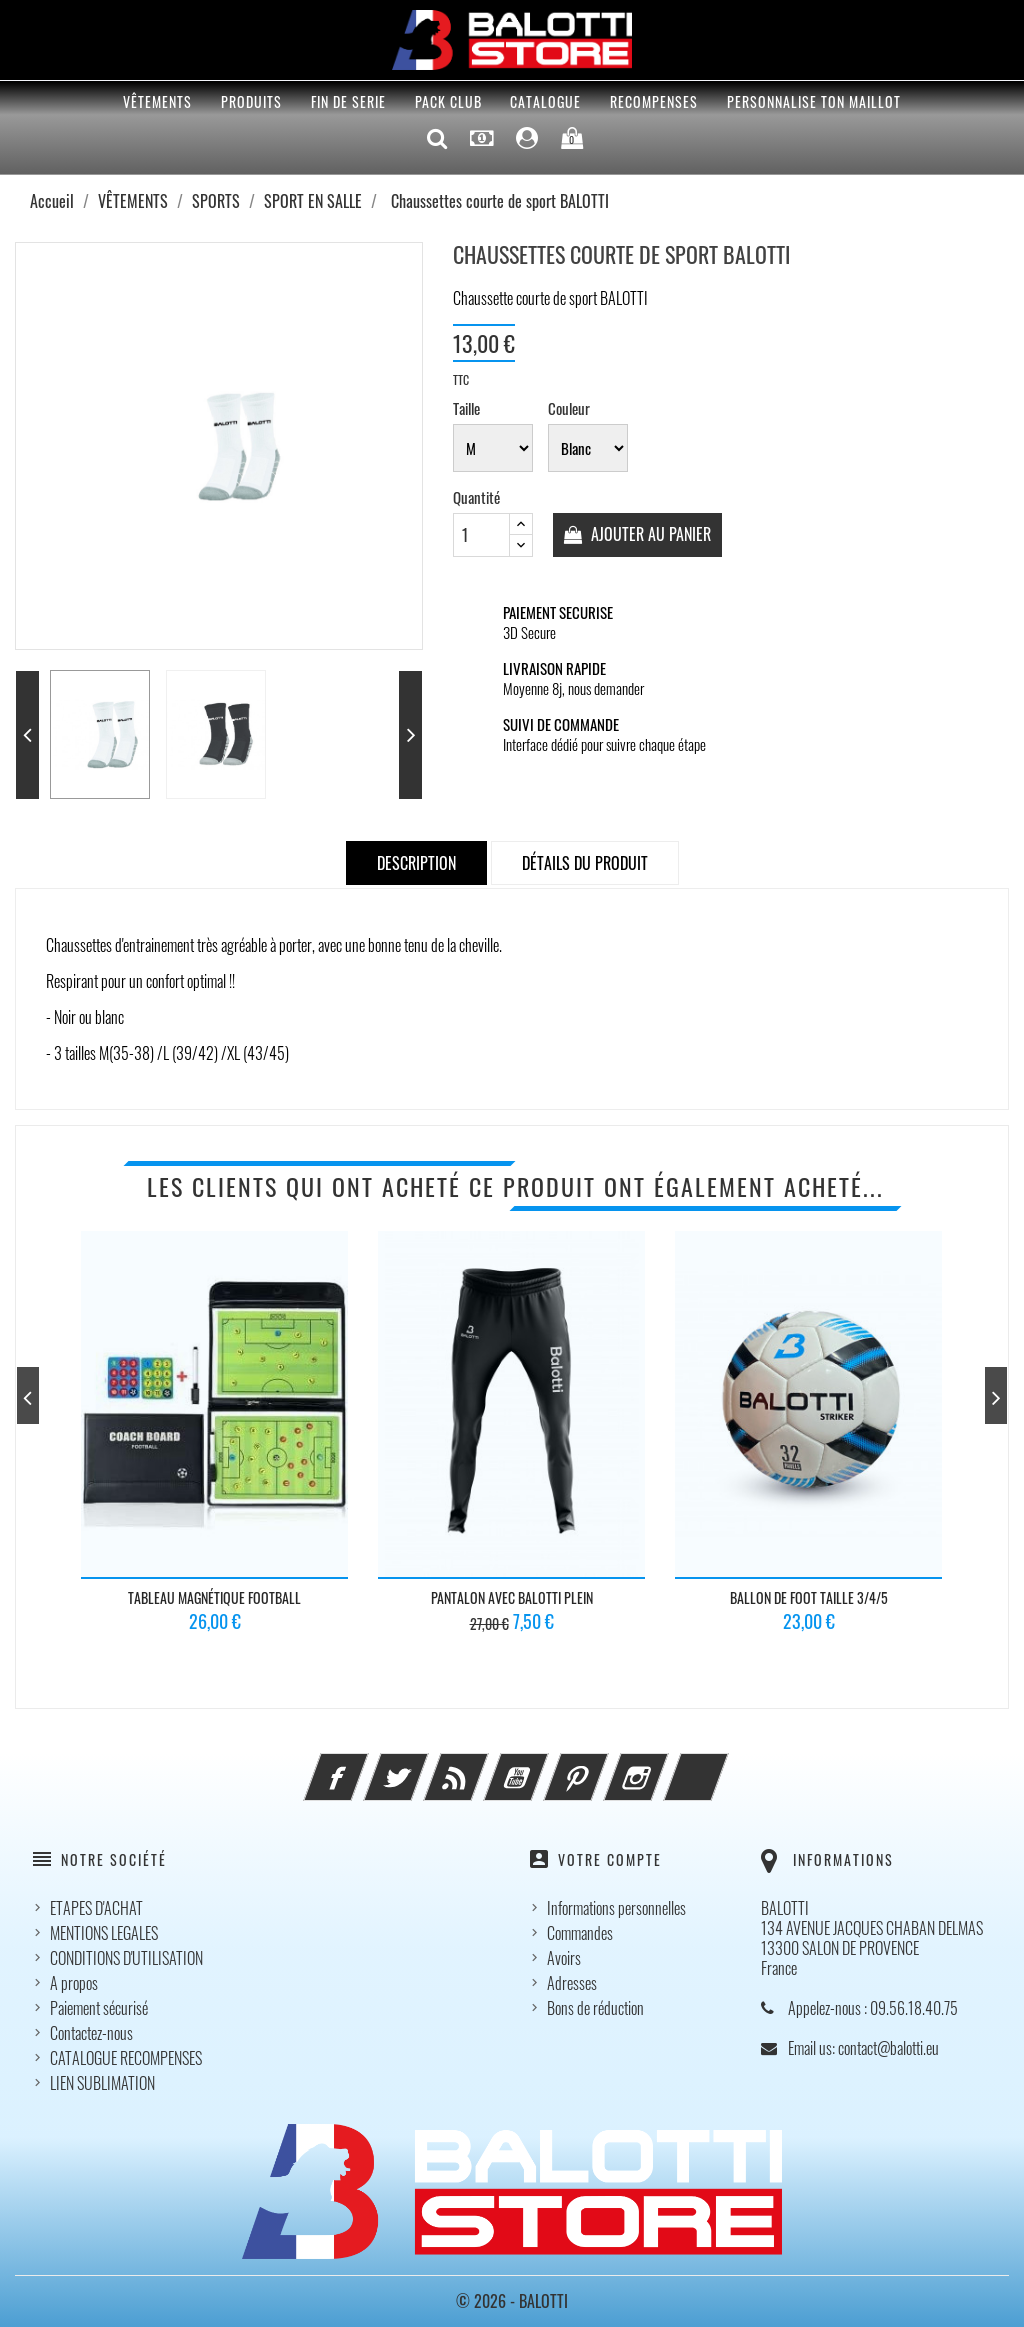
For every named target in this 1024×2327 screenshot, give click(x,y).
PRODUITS (251, 101)
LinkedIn (723, 1766)
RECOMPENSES (654, 101)
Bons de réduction (595, 2008)
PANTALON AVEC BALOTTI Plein (512, 1597)
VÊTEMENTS (157, 101)
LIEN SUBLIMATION (102, 2083)
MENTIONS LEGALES (104, 1933)
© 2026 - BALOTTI (512, 2301)
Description (416, 863)
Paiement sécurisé (99, 2008)
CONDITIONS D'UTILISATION (126, 1958)
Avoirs (564, 1958)
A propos (74, 1983)
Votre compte (610, 1860)
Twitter (423, 1766)
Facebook (363, 1766)
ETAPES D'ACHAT (96, 1908)
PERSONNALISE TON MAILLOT (814, 101)
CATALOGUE (545, 101)
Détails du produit (585, 863)
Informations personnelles (616, 1908)
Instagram (663, 1766)
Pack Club (448, 101)
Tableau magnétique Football (214, 1597)
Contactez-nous (91, 2033)
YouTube (543, 1766)
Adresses (572, 1983)
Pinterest (603, 1766)
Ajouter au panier (650, 534)
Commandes (580, 1933)
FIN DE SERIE (348, 101)
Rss (483, 1766)
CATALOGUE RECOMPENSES (126, 2058)
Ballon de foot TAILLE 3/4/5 (809, 1597)
